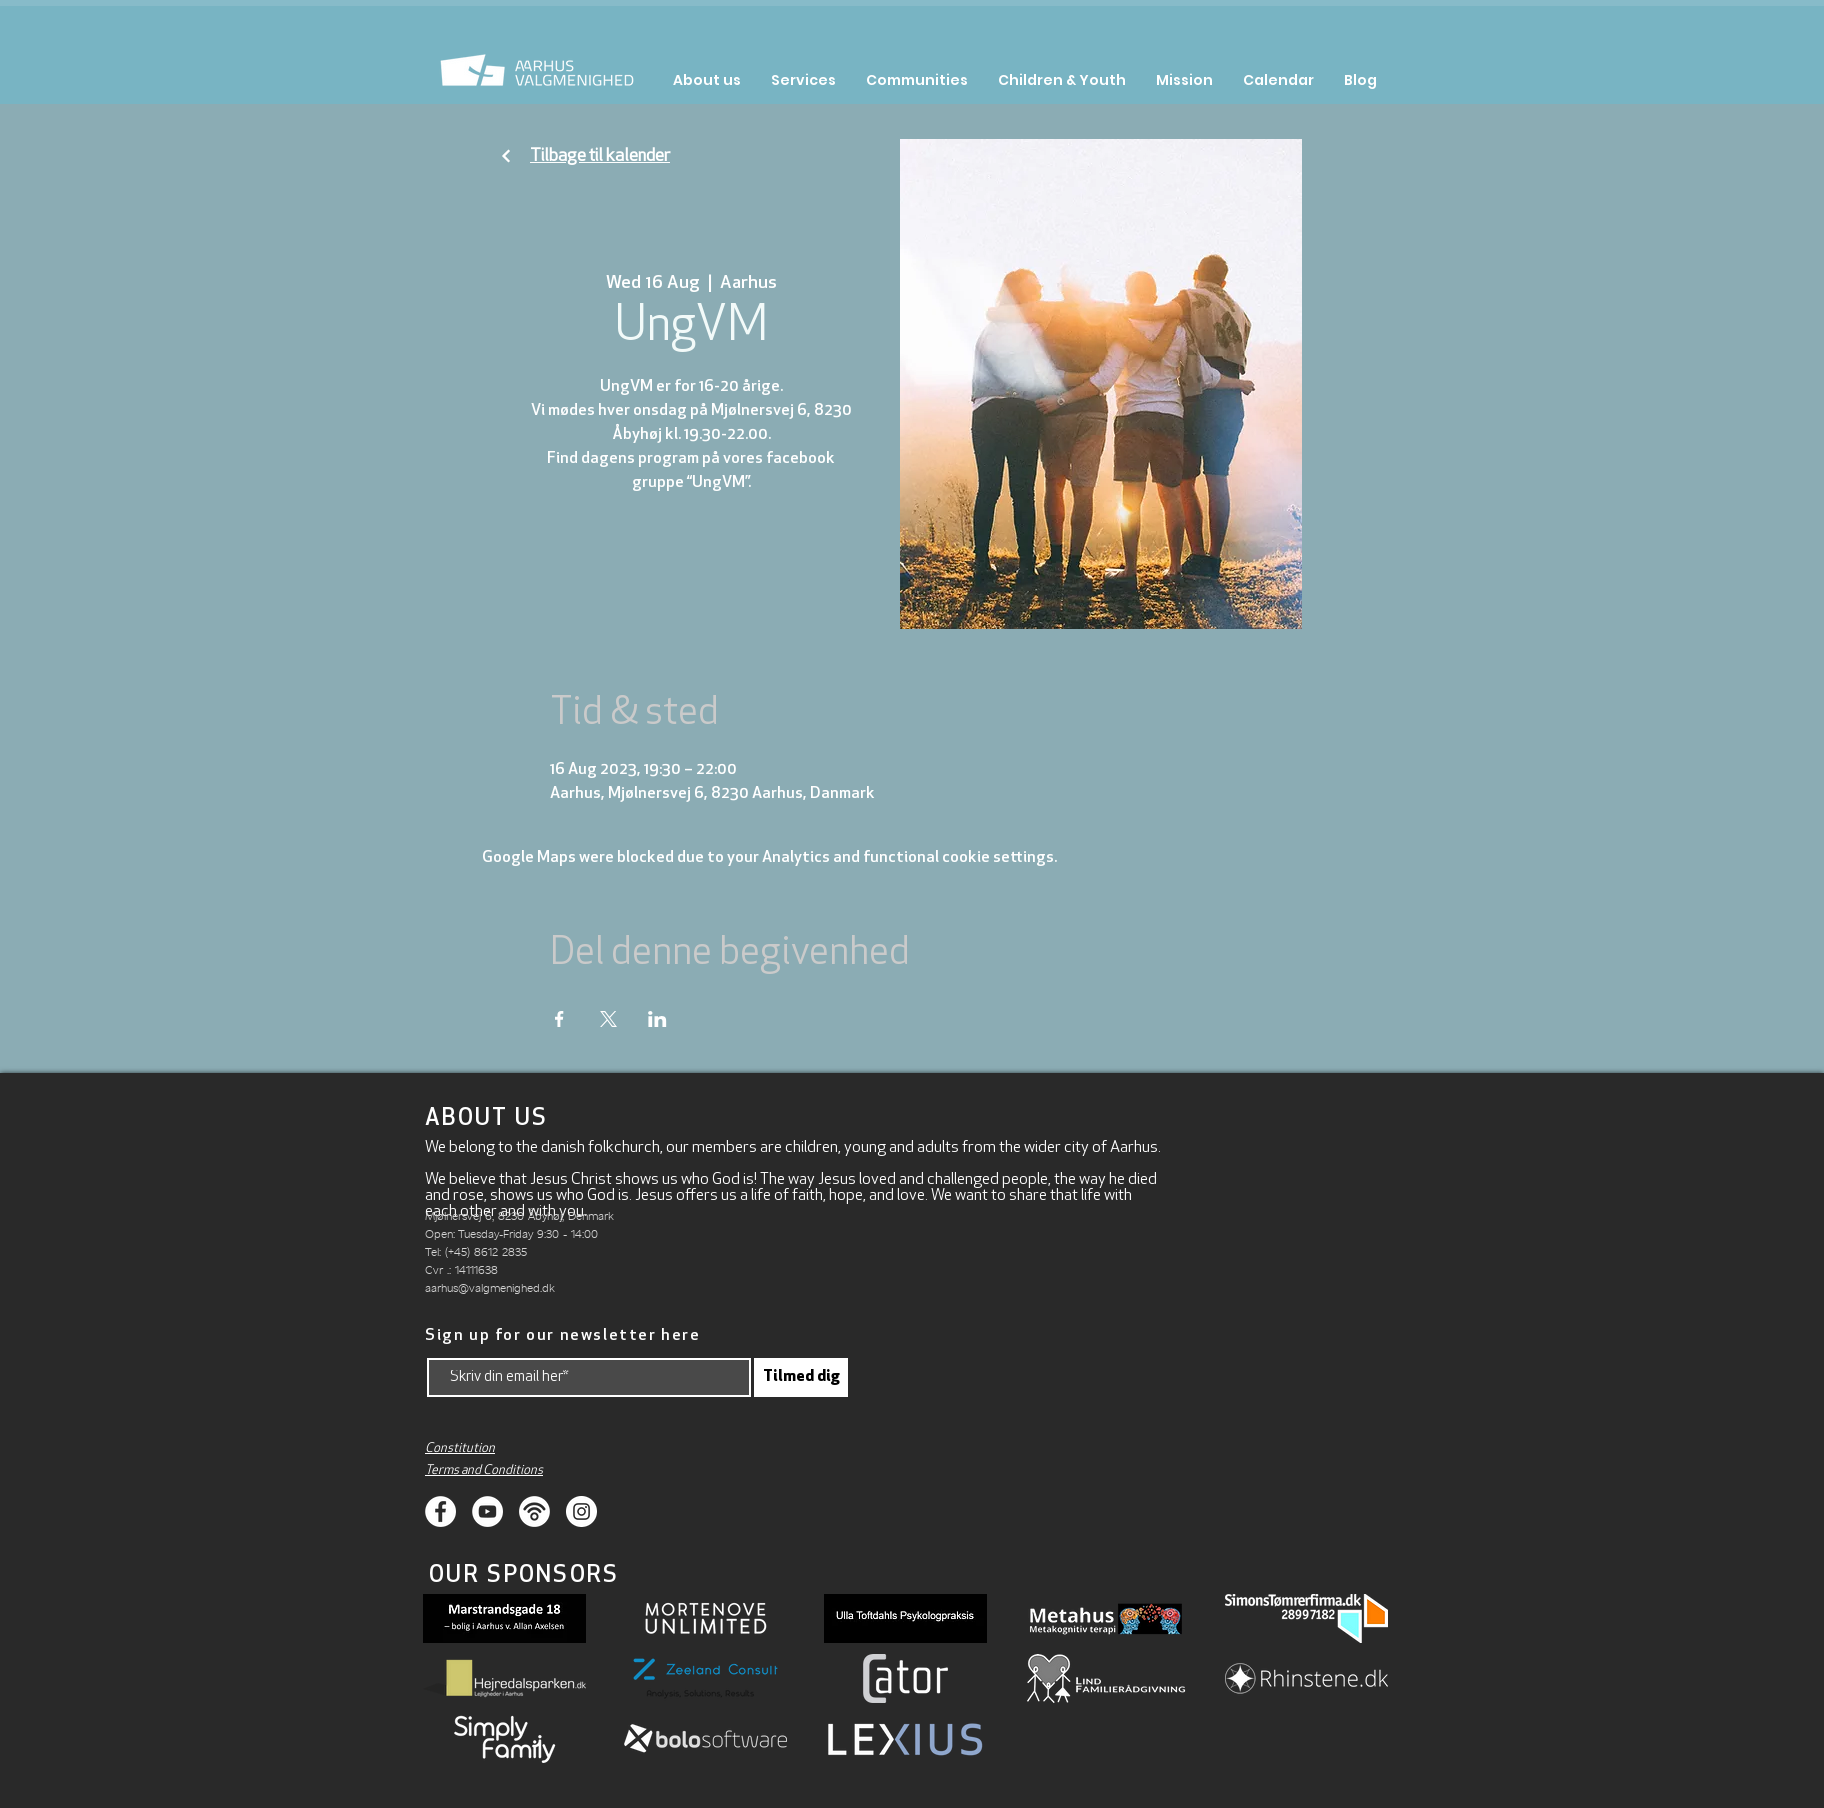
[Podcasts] (534, 1511)
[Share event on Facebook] (559, 1019)
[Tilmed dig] (801, 1377)
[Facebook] (440, 1511)
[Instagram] (581, 1511)
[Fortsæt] (506, 156)
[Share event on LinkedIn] (657, 1019)
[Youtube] (487, 1511)
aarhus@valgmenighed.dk (490, 1287)
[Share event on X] (608, 1019)
